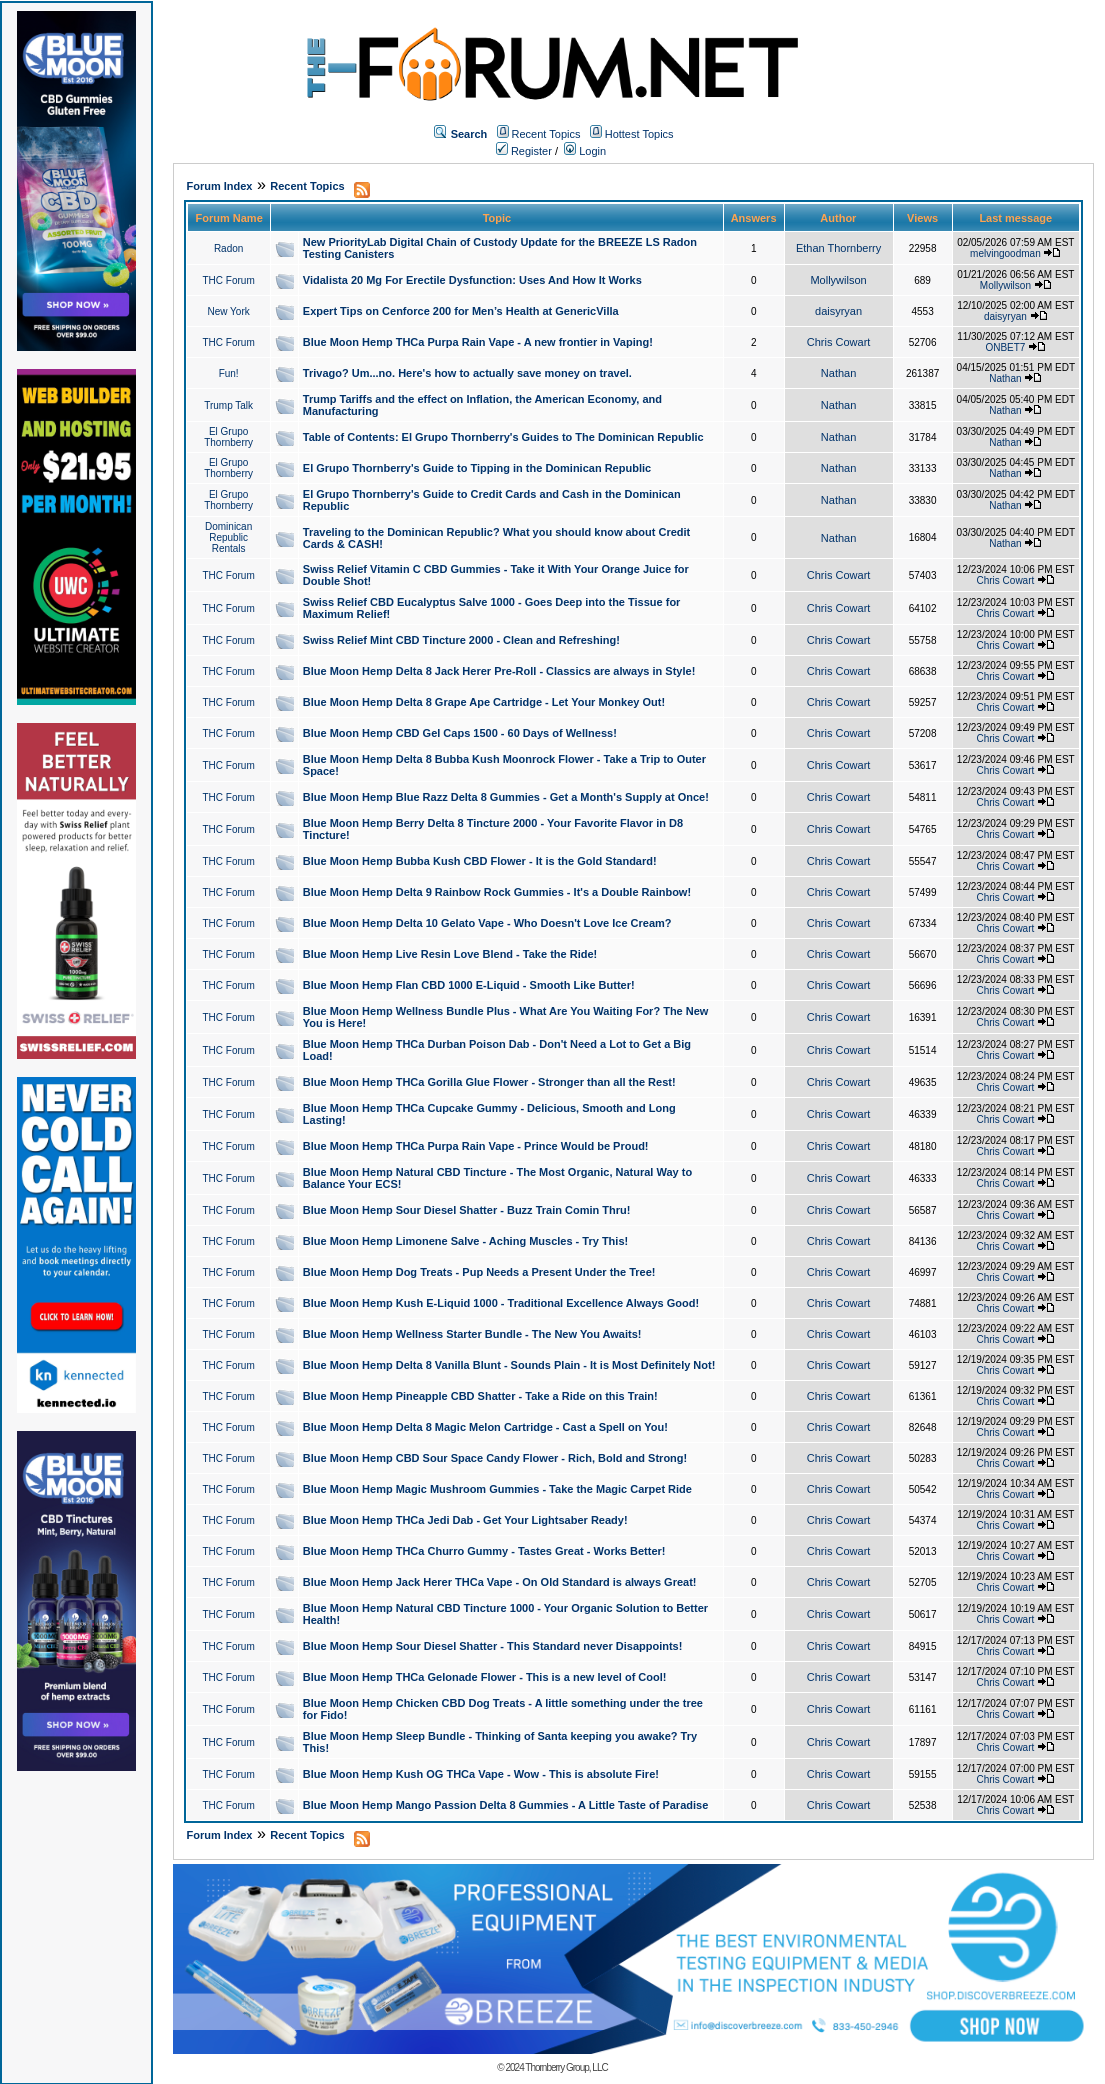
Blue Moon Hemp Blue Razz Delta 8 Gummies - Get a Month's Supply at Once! (506, 797)
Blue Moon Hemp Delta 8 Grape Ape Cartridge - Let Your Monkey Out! (484, 702)
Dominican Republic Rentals (228, 537)
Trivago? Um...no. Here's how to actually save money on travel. (467, 373)
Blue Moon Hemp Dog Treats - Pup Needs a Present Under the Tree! (479, 1272)
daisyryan (838, 311)
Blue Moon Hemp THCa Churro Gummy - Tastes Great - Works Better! (484, 1551)
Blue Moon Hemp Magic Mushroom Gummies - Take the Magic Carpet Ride (497, 1489)
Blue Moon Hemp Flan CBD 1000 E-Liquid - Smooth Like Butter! (469, 985)
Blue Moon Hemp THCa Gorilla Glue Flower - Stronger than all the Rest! (489, 1082)
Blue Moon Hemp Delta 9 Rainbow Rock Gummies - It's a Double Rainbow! (497, 892)
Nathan (838, 373)
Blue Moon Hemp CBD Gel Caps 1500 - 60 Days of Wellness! (460, 733)
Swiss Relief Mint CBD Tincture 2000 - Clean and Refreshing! (461, 640)
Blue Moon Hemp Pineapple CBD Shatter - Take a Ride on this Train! (480, 1396)
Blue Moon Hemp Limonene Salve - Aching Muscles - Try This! (465, 1241)
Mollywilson (838, 280)
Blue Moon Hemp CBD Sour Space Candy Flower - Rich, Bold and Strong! (495, 1458)
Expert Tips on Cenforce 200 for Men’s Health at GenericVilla (461, 311)
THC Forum (229, 280)
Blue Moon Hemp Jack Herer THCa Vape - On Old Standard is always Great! (500, 1582)
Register (524, 151)
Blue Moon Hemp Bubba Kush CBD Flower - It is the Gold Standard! (480, 861)
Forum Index (219, 186)
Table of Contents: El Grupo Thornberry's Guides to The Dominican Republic (503, 437)
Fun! (229, 373)
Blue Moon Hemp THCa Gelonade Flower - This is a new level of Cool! (485, 1677)
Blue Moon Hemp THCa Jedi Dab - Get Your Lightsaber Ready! (465, 1520)
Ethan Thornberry (838, 248)
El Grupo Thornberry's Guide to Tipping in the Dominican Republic (477, 468)
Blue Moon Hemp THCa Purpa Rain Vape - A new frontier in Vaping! (478, 342)
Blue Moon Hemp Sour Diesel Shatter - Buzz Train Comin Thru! (467, 1210)
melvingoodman (1005, 253)
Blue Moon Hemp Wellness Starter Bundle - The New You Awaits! (472, 1334)
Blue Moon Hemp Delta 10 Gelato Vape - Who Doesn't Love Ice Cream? (487, 923)
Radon (228, 248)
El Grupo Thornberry (228, 437)
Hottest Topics (639, 134)
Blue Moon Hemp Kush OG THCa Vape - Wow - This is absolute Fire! (481, 1774)
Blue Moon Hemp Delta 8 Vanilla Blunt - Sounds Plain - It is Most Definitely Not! (509, 1365)
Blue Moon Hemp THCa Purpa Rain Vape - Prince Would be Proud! (476, 1146)
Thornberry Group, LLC (566, 2067)
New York (229, 311)
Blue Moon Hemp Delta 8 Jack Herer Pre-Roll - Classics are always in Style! (499, 671)
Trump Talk (228, 405)
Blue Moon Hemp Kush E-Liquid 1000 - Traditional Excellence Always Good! (501, 1303)
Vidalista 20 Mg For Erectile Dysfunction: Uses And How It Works (472, 280)
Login (585, 151)
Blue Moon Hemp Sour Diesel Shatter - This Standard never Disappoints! (493, 1646)
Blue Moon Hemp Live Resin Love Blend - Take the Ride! (450, 954)
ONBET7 (1005, 347)
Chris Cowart (839, 342)
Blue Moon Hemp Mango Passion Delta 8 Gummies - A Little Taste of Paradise (505, 1805)
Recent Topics (546, 134)
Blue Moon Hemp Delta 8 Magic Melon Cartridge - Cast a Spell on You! (485, 1427)
